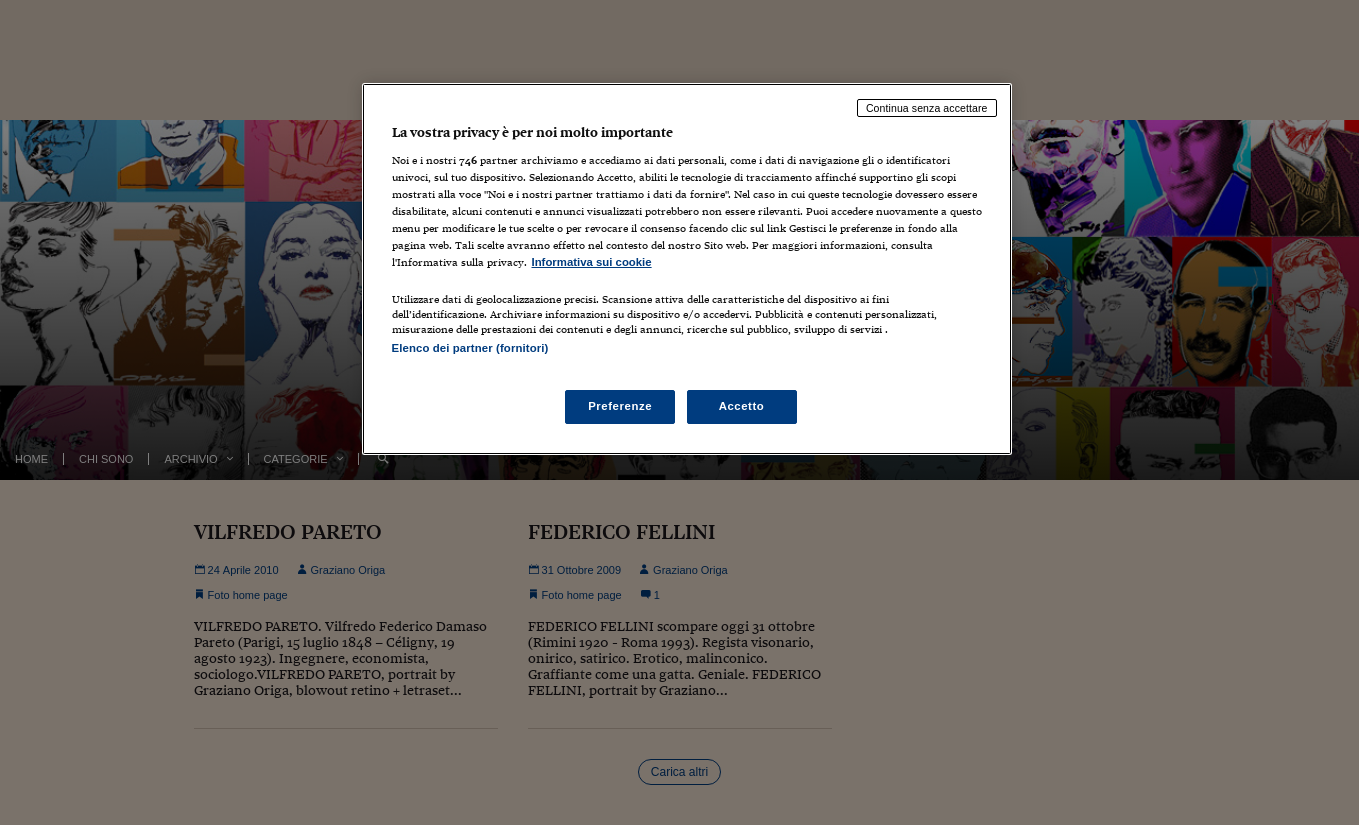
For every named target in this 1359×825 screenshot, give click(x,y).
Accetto (742, 406)
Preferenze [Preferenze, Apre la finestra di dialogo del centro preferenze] (620, 406)
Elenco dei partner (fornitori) (470, 348)
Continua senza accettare (927, 108)
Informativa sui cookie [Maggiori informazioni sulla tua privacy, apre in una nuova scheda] (592, 262)
